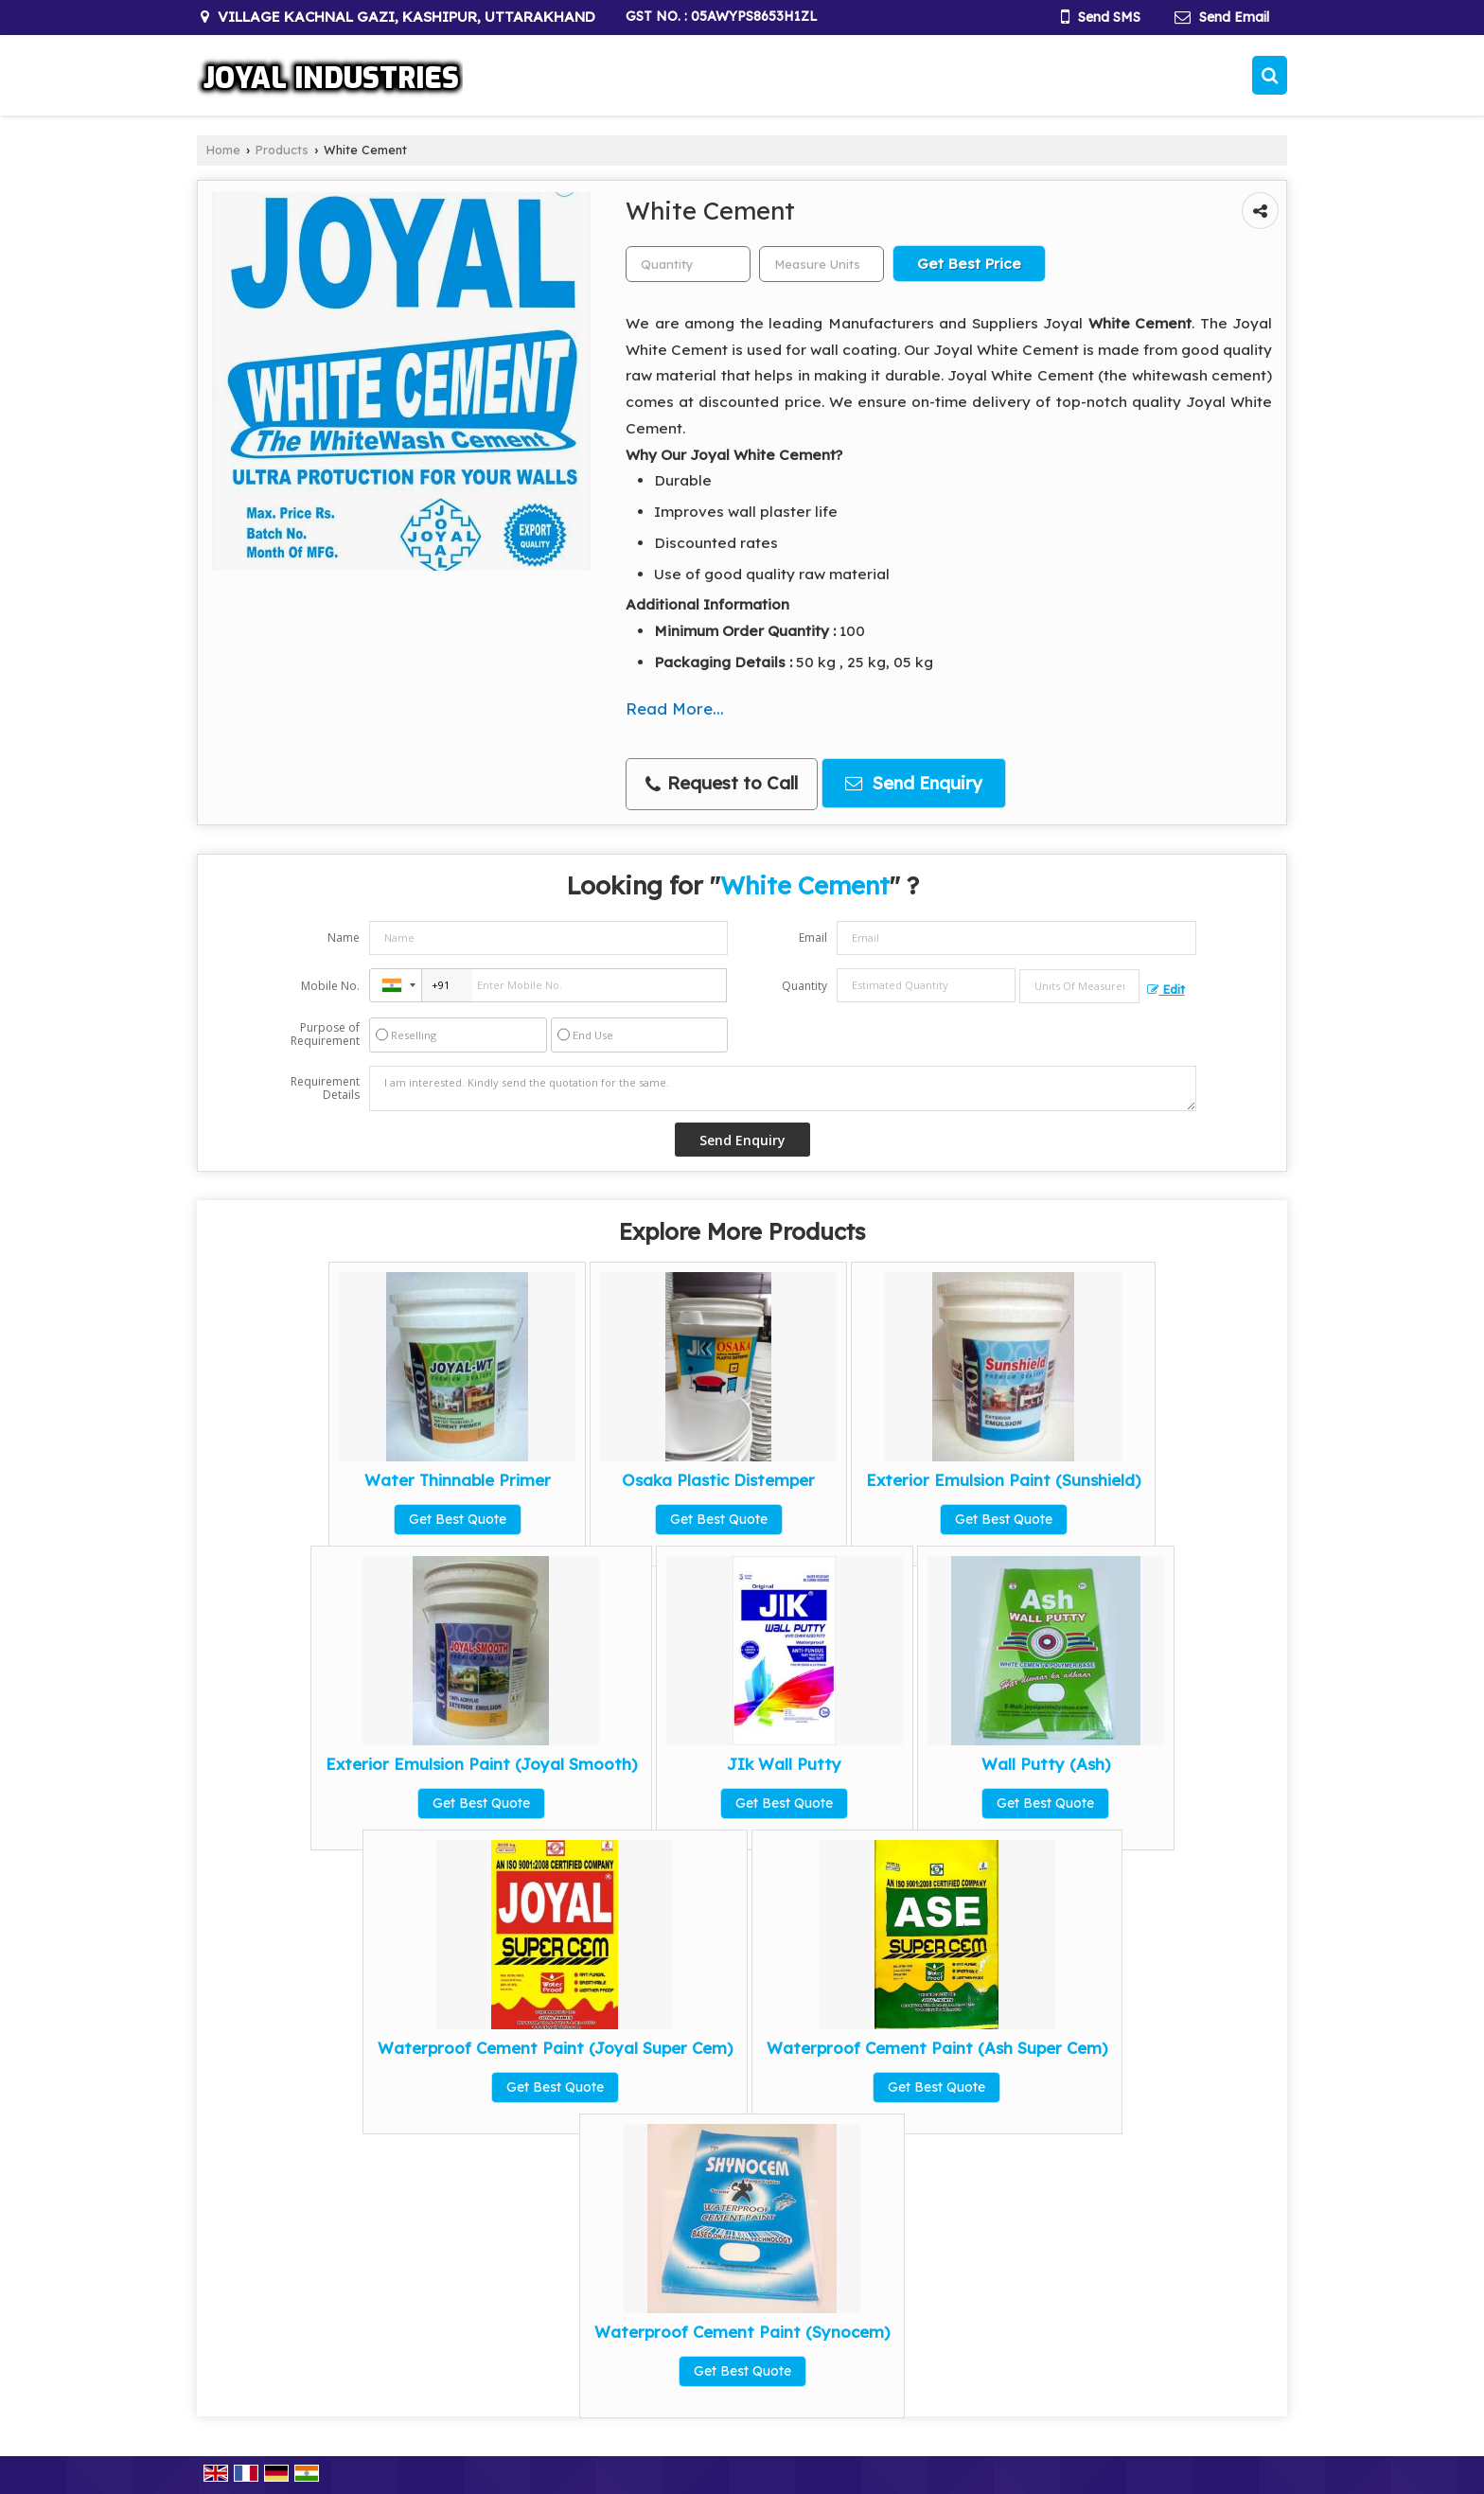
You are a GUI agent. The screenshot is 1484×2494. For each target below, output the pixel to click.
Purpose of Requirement (325, 1034)
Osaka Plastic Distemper (718, 1480)
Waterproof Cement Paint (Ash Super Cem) (937, 2048)
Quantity (804, 986)
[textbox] (821, 264)
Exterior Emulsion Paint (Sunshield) (1003, 1480)
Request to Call (721, 783)
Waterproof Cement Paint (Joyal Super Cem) (555, 2048)
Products (282, 149)
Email (813, 937)
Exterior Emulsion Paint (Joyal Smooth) (481, 1764)
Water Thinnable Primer (457, 1480)
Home (223, 149)
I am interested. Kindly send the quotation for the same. (782, 1088)
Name (343, 937)
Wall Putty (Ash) (1045, 1764)
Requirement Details (325, 1088)
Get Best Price (969, 264)
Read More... (675, 708)
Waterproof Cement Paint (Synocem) (742, 2332)
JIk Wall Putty (784, 1764)
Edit (1166, 989)
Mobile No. (330, 986)
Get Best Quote (457, 1519)
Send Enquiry (913, 783)
